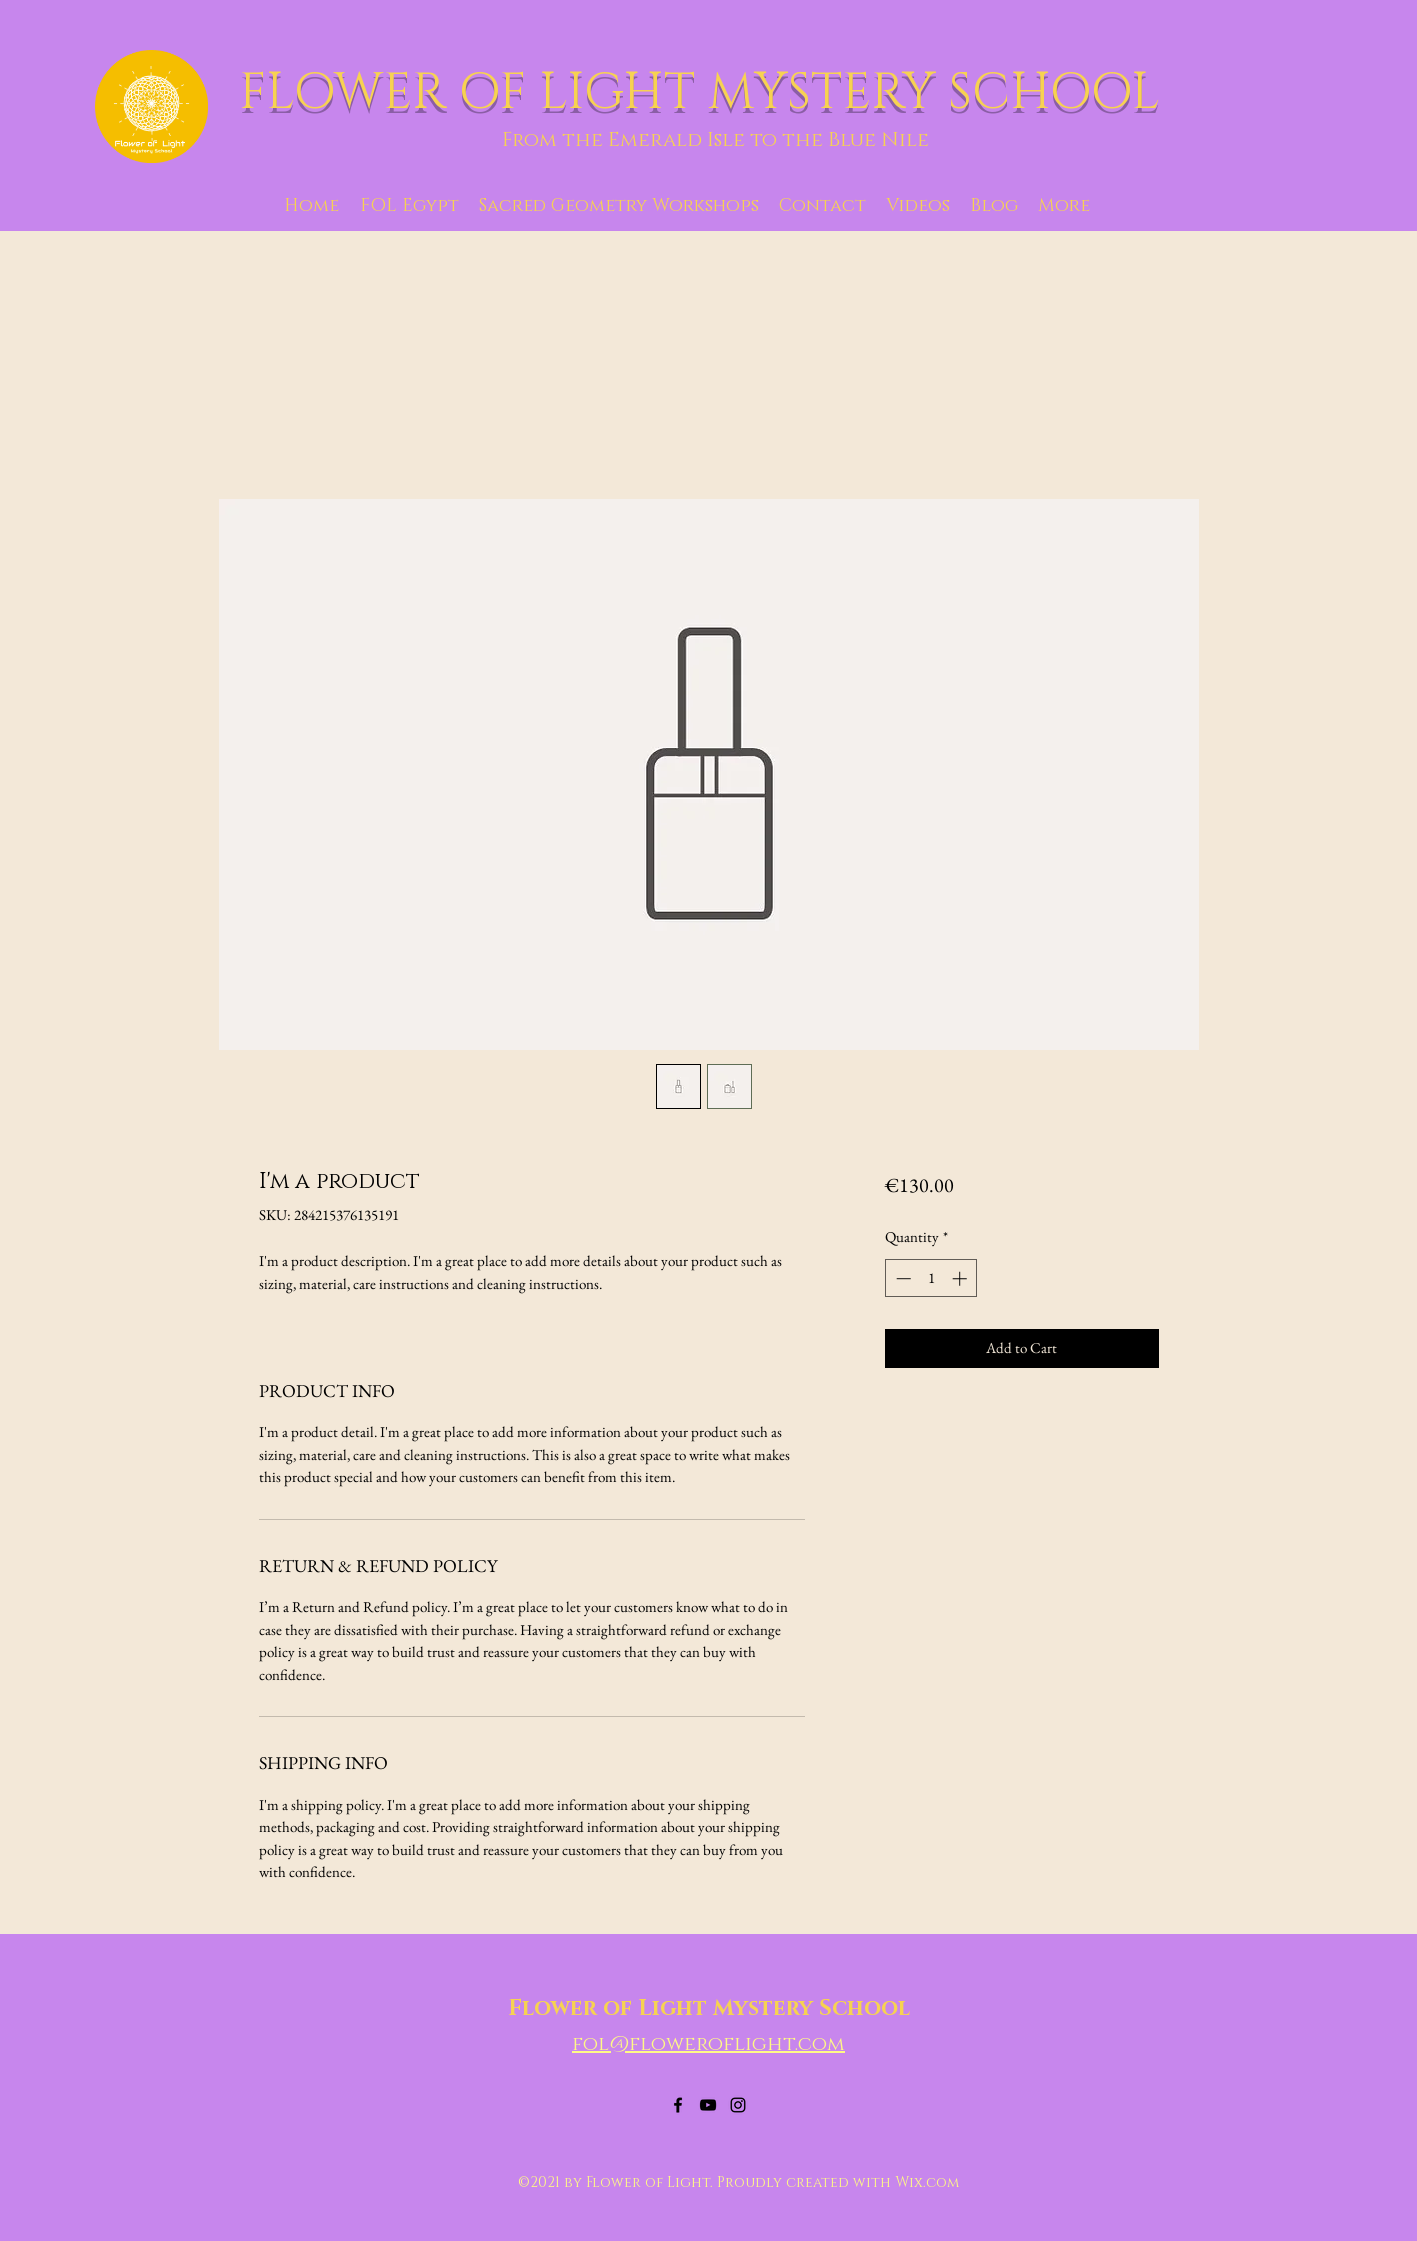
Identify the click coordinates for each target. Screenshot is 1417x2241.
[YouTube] (708, 2105)
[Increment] (961, 1278)
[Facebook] (678, 2105)
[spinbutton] (931, 1278)
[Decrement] (901, 1278)
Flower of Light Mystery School (709, 2008)
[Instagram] (738, 2105)
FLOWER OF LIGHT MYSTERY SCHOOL (706, 93)
